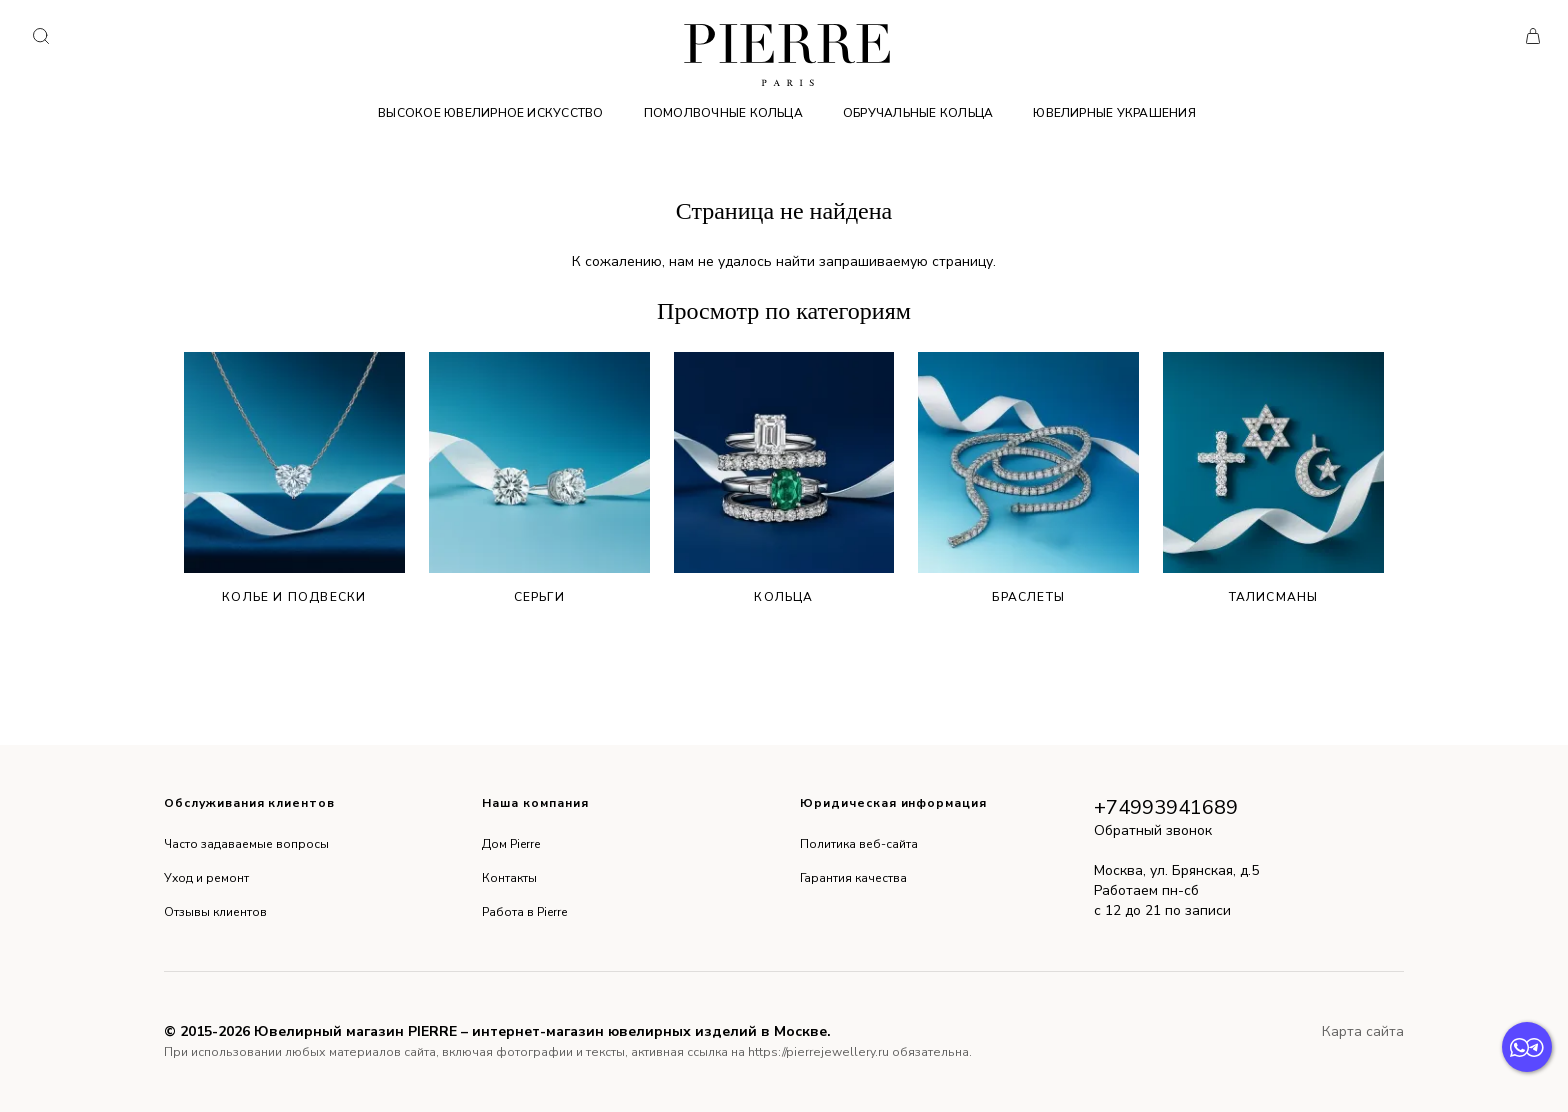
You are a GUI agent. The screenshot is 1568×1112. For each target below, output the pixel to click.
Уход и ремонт (206, 878)
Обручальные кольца (918, 113)
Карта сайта (1363, 1031)
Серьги (539, 478)
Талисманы (1273, 478)
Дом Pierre (511, 844)
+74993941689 (1166, 807)
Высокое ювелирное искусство (490, 113)
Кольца (784, 478)
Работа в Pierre (524, 912)
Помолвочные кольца (723, 113)
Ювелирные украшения (1114, 113)
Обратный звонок (1153, 830)
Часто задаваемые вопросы (246, 844)
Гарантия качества (853, 878)
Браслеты (1028, 478)
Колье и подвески (294, 478)
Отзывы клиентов (215, 912)
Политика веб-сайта (859, 844)
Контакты (509, 878)
